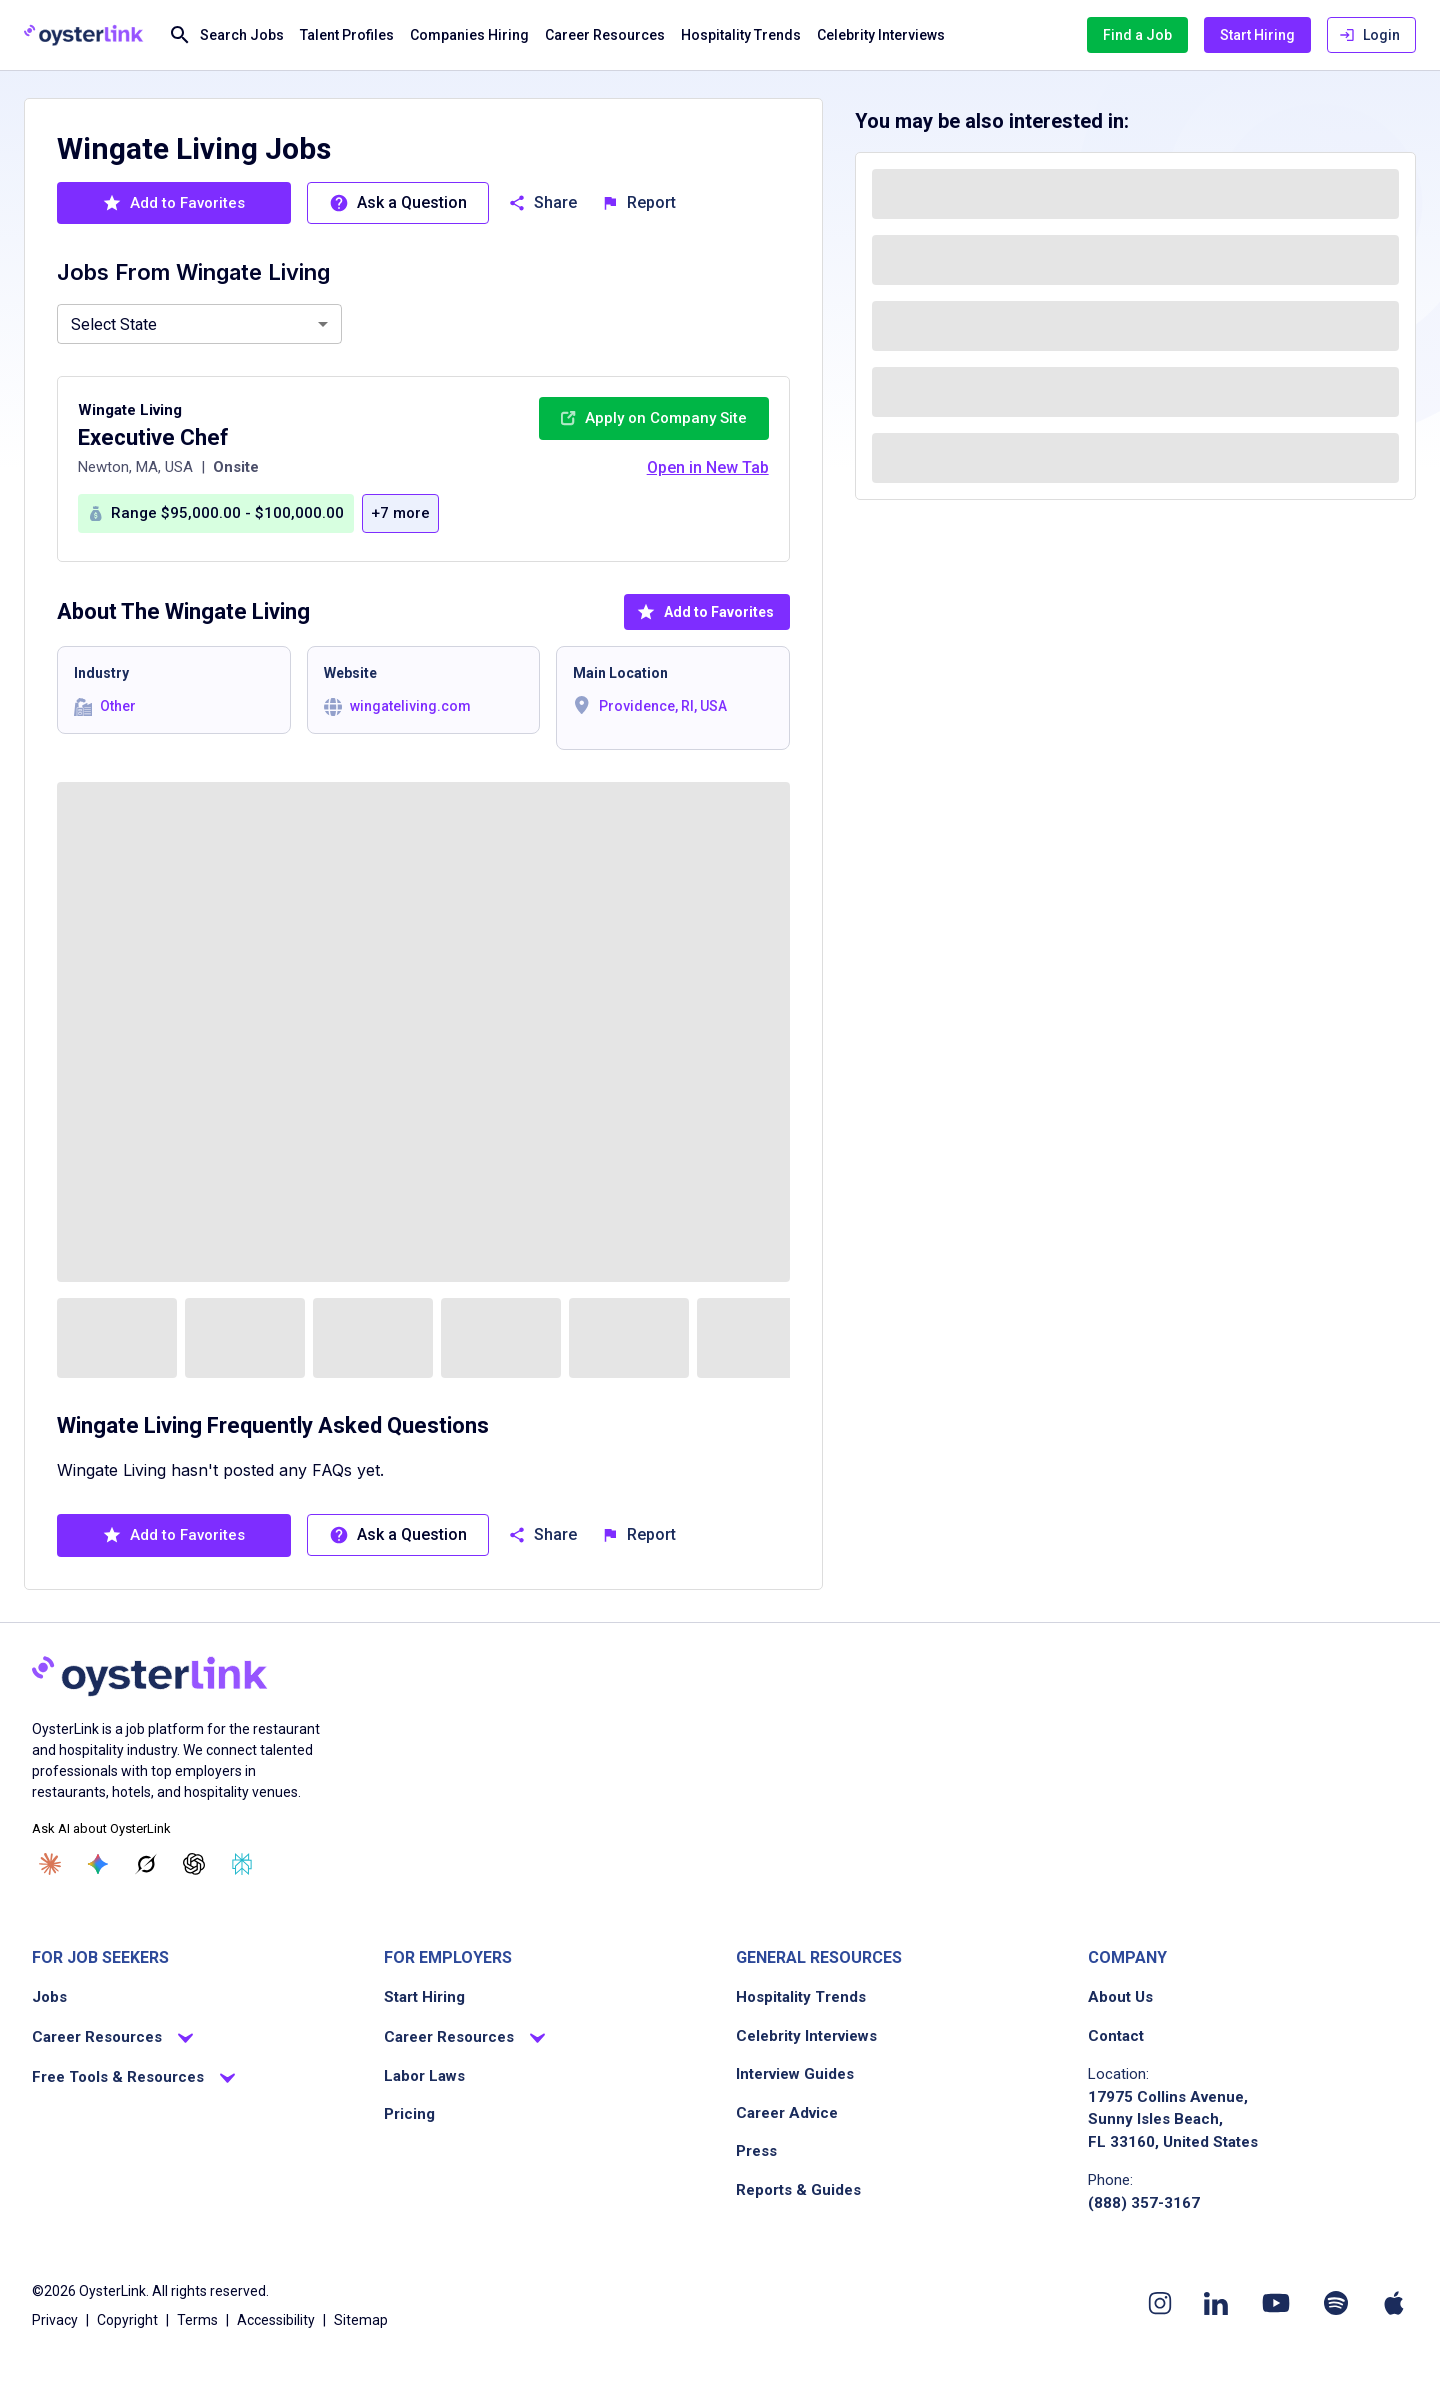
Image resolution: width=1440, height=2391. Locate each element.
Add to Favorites (705, 612)
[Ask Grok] (146, 1864)
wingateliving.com (410, 706)
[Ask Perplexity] (242, 1864)
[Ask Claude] (50, 1864)
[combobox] (199, 324)
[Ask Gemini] (98, 1864)
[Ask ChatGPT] (194, 1864)
